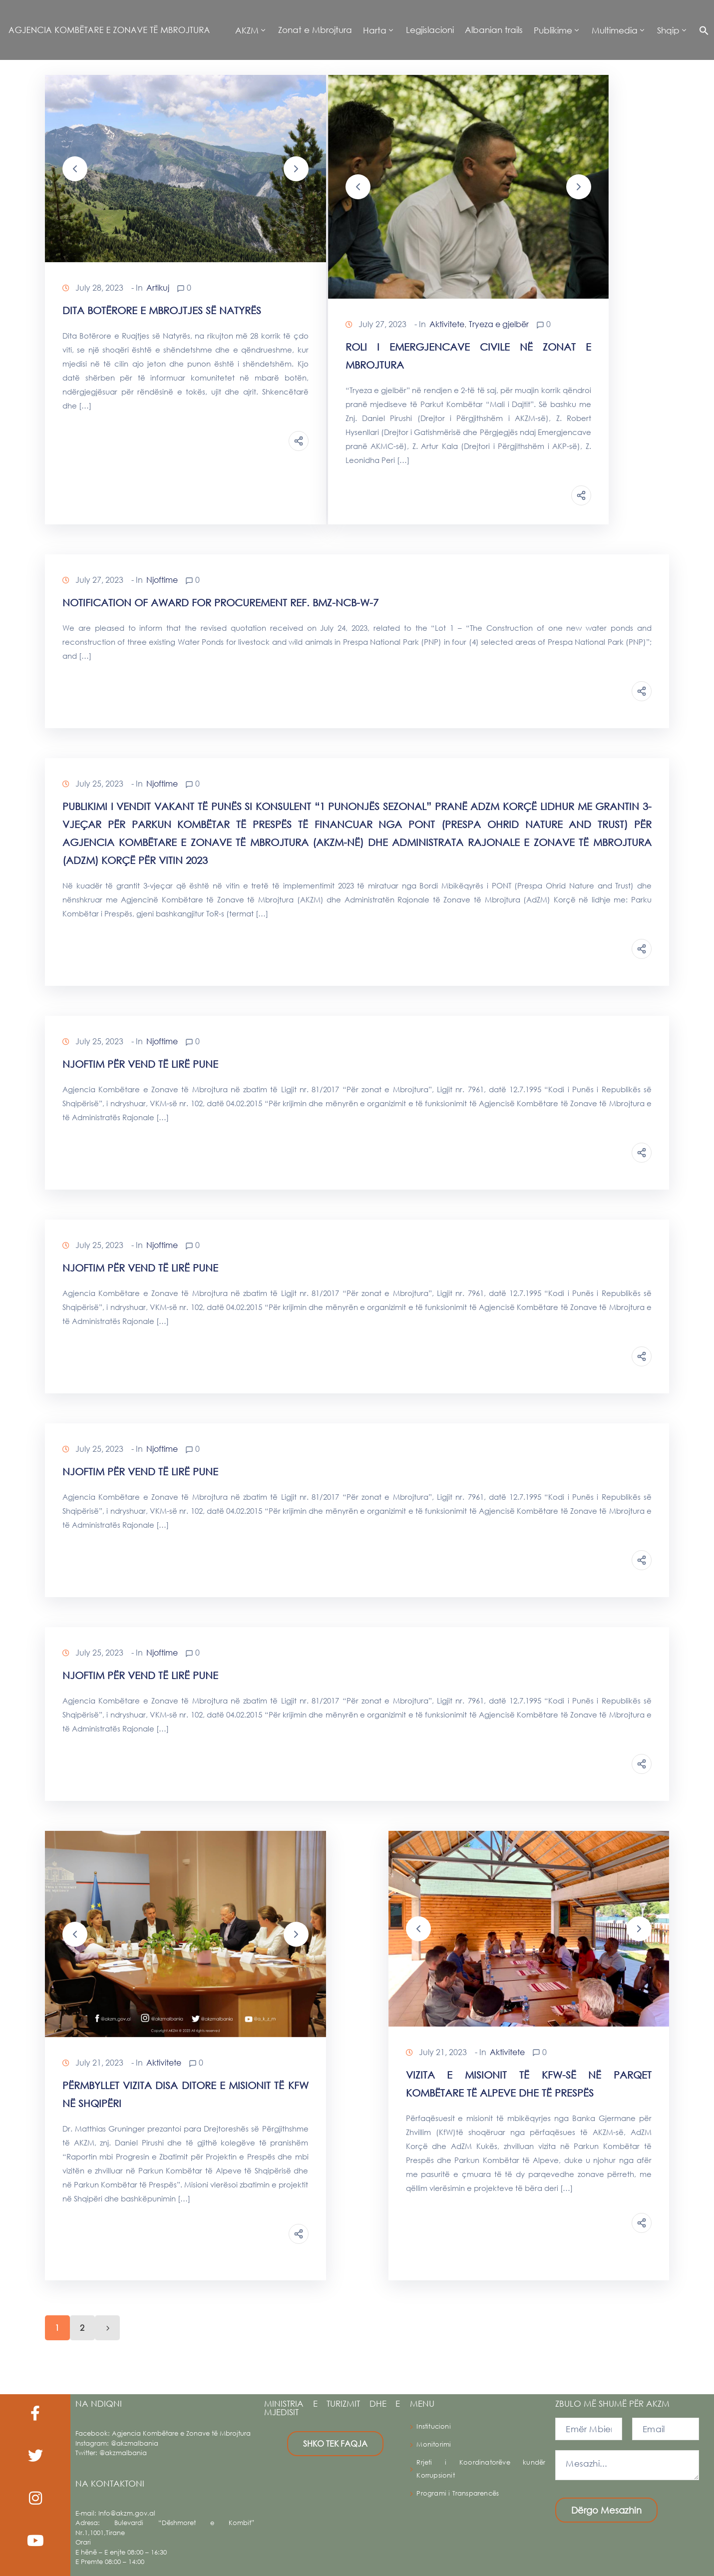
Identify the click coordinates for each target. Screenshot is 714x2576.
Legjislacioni (430, 29)
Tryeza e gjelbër (499, 324)
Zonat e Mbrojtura (315, 29)
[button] (701, 30)
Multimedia (615, 30)
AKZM (247, 30)
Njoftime (162, 579)
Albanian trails (494, 29)
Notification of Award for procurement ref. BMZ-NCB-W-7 (220, 602)
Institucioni (433, 2426)
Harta (374, 30)
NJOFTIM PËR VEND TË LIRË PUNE (140, 1064)
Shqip (668, 30)
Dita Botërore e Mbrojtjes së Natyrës (161, 310)
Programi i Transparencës (457, 2493)
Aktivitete (446, 324)
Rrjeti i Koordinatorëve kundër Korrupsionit (480, 2469)
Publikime (553, 30)
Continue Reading (120, 439)
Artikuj (157, 287)
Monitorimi (433, 2444)
